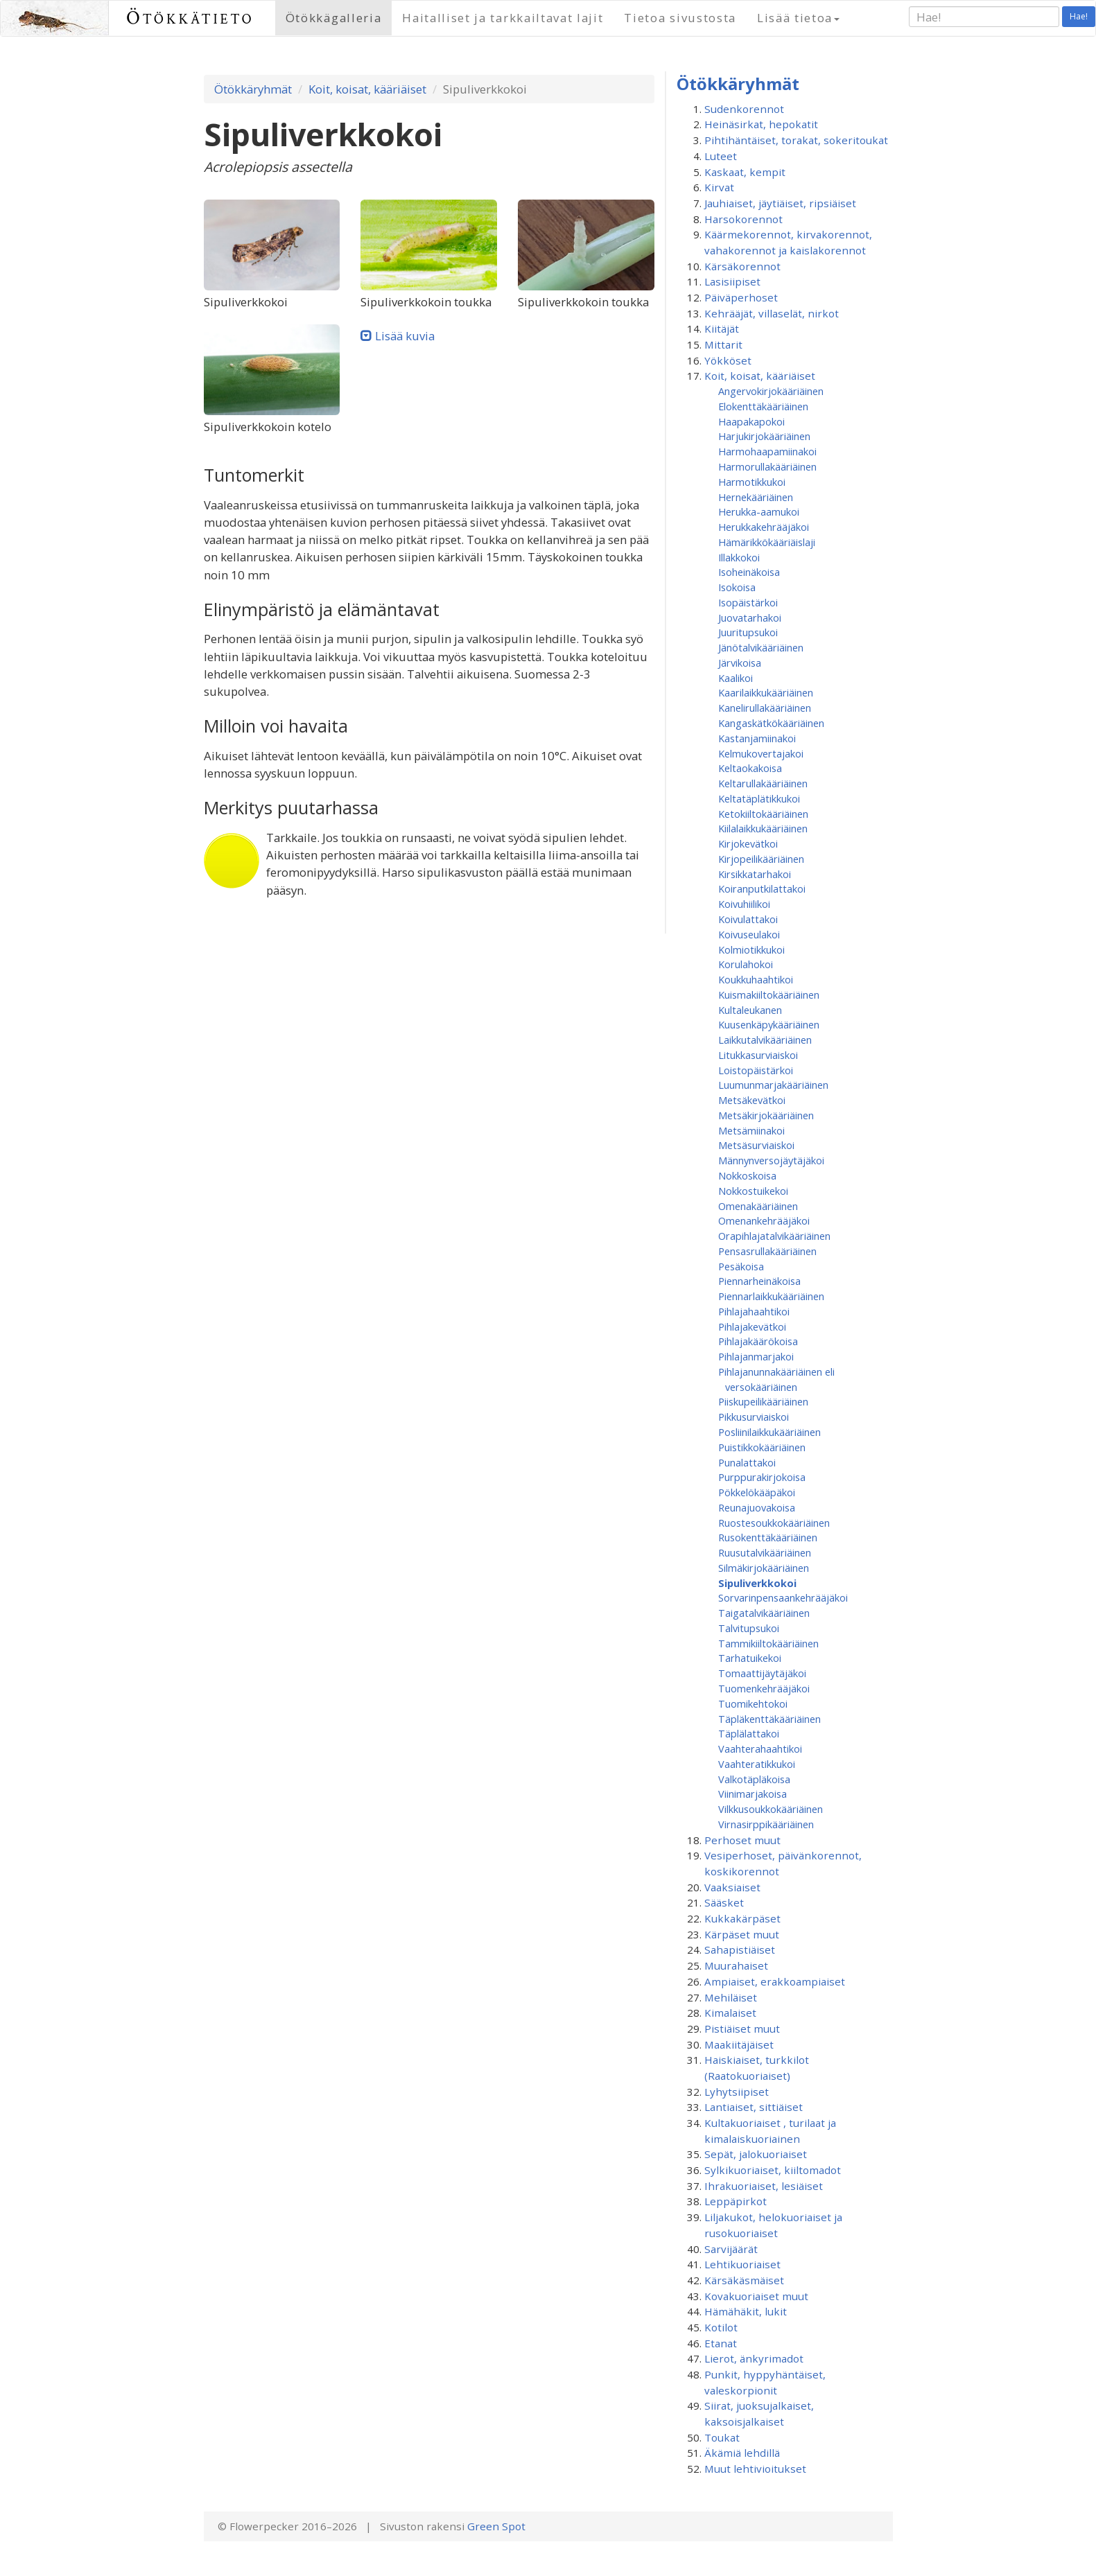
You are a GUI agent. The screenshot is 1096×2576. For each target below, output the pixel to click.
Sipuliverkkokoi (757, 1583)
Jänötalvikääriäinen (760, 647)
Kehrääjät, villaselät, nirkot (771, 313)
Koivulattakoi (748, 919)
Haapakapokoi (751, 421)
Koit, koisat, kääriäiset (367, 89)
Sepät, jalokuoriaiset (755, 2154)
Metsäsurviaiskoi (756, 1145)
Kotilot (721, 2327)
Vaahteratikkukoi (756, 1764)
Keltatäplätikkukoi (759, 798)
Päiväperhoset (741, 297)
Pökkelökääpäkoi (756, 1492)
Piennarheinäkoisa (759, 1281)
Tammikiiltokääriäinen (768, 1643)
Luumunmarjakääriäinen (773, 1085)
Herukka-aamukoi (758, 511)
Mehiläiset (730, 1997)
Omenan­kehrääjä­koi (764, 1220)
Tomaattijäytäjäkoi (762, 1673)
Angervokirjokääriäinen (771, 391)
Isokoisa (737, 587)
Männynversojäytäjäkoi (771, 1160)
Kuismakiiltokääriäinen (768, 994)
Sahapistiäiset (739, 1949)
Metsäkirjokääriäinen (766, 1115)
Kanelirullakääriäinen (764, 708)
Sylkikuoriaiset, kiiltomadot (772, 2170)
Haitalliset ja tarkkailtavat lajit (502, 18)
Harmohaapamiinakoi (767, 451)
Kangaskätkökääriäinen (771, 723)
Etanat (720, 2343)
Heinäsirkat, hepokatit (761, 124)
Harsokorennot (743, 219)
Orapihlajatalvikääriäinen (774, 1236)
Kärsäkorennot (742, 266)
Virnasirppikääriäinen (766, 1824)
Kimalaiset (730, 2012)
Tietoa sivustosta (680, 18)
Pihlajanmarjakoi (756, 1356)
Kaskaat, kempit (744, 172)
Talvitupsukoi (748, 1628)
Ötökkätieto (190, 17)
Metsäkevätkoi (751, 1100)
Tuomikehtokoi (753, 1703)
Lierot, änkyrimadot (753, 2358)
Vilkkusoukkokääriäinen (770, 1809)
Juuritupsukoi (748, 632)
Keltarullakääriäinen (763, 783)
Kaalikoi (735, 678)
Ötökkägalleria (334, 18)
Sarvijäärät (731, 2249)
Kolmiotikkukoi (751, 949)
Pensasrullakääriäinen (767, 1251)
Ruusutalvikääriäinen (764, 1552)
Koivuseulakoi (749, 934)
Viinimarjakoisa (752, 1793)
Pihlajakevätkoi (752, 1326)
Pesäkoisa (741, 1266)
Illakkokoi (739, 557)
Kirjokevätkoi (748, 843)
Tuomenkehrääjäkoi (764, 1688)
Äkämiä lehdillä (742, 2453)
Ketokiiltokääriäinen (763, 814)
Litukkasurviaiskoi (758, 1055)
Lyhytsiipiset (736, 2092)
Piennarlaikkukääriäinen (771, 1296)
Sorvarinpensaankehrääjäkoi (783, 1597)
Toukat (722, 2437)
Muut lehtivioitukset (755, 2469)
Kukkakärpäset (742, 1918)
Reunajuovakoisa (756, 1507)
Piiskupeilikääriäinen (763, 1401)
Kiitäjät (721, 328)
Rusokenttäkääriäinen (767, 1537)
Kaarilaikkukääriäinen (765, 692)
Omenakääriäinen (758, 1206)
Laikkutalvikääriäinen (765, 1039)
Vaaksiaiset (732, 1887)
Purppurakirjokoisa (762, 1477)
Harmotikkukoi (751, 482)
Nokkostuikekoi (753, 1191)
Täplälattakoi (748, 1733)
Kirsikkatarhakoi (754, 874)
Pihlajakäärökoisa (758, 1341)
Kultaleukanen (750, 1010)
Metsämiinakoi (751, 1130)
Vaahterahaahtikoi (760, 1748)
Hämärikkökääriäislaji (766, 542)
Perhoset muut (742, 1840)
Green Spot (496, 2526)
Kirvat (719, 187)
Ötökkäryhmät (253, 89)
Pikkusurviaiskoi (753, 1416)
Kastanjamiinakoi (757, 738)
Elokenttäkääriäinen (763, 406)
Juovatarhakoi (749, 617)
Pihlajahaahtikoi (754, 1311)
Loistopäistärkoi (755, 1070)
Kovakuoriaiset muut (756, 2296)
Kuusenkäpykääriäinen (768, 1024)
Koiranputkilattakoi (762, 888)
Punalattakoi (747, 1462)
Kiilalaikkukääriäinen (763, 828)
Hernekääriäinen (755, 497)
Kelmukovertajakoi (760, 753)
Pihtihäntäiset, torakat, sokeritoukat (796, 140)
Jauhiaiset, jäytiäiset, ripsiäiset (780, 203)
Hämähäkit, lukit (745, 2311)
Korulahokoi (745, 964)
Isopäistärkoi (748, 602)
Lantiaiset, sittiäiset (753, 2107)
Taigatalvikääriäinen (764, 1613)
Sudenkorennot (744, 109)
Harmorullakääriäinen (767, 466)
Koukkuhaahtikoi (755, 979)
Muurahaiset (736, 1965)
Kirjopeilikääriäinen (761, 859)
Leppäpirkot (735, 2201)
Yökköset (727, 360)
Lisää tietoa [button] (798, 18)
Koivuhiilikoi (744, 904)
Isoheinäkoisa (749, 572)
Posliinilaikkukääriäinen (769, 1432)
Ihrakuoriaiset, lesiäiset (763, 2186)
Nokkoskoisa (747, 1175)
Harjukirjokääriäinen (764, 436)
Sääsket (724, 1902)
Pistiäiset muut (742, 2028)
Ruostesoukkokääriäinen (774, 1523)
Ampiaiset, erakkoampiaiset (774, 1981)
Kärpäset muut (741, 1934)
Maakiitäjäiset (739, 2044)
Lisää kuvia (405, 336)
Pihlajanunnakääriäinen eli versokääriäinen (776, 1379)
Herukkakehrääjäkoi (763, 527)
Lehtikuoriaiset (742, 2264)
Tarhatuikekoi (749, 1658)
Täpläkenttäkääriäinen (769, 1719)
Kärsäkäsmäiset (744, 2280)
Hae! (1079, 16)
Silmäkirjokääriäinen (763, 1568)
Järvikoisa (739, 662)
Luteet (720, 156)
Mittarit (723, 344)
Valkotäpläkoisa (754, 1779)
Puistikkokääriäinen (762, 1447)
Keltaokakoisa (750, 768)
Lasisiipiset (732, 281)
